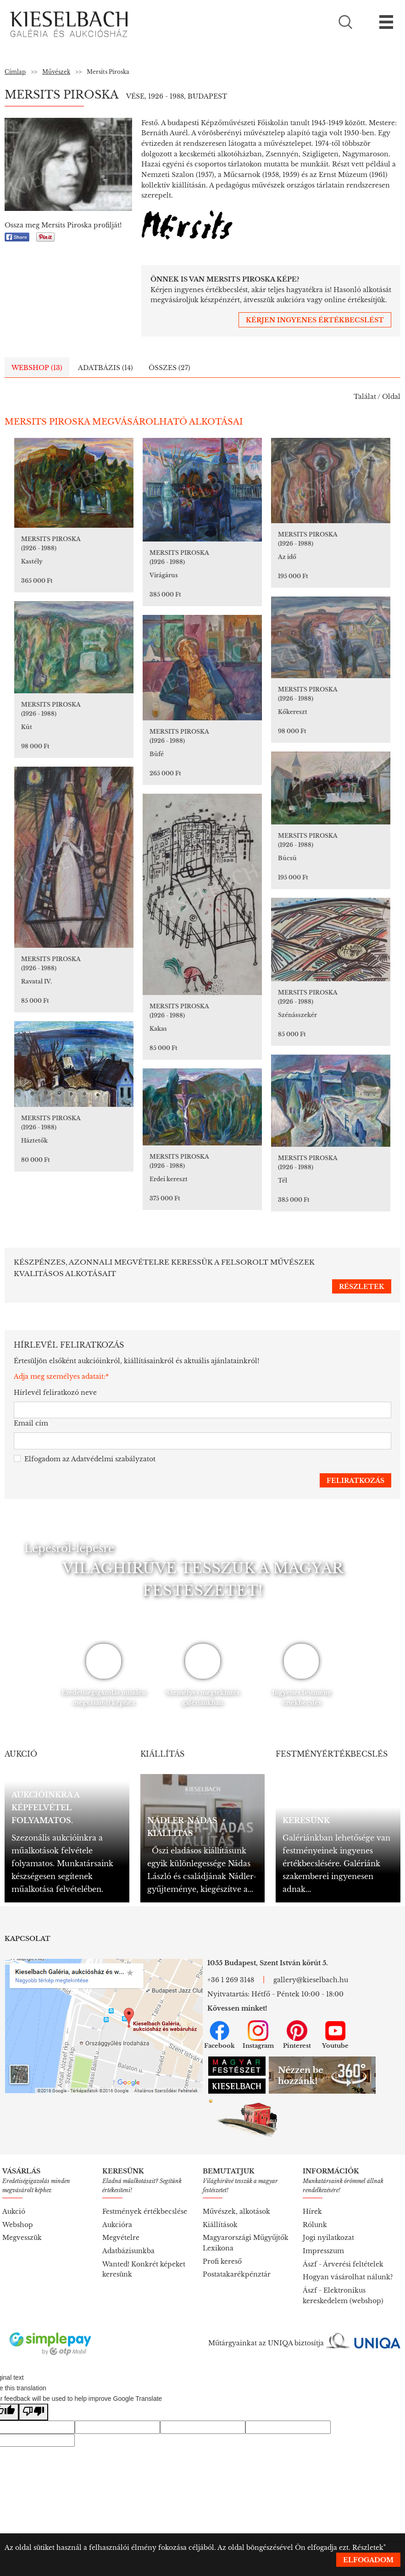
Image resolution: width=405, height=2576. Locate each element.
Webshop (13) (36, 368)
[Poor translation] (33, 2412)
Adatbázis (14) (105, 368)
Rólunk (315, 2225)
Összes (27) (169, 368)
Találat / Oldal (377, 396)
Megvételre (120, 2237)
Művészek (56, 71)
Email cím (31, 1423)
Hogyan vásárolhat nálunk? (348, 2277)
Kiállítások (220, 2225)
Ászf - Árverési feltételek (343, 2264)
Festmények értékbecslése (144, 2211)
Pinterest (297, 2035)
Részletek (367, 2547)
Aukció (13, 2211)
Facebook (219, 2035)
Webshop (17, 2225)
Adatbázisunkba (128, 2251)
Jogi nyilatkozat (328, 2237)
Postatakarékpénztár (237, 2274)
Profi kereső (222, 2261)
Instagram (258, 2035)
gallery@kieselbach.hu (310, 1980)
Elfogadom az (84, 1459)
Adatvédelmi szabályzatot (113, 1459)
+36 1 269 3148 (230, 1980)
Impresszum (323, 2251)
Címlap (15, 71)
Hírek (312, 2211)
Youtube (335, 2035)
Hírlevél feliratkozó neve (55, 1392)
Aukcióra (117, 2225)
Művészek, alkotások (236, 2211)
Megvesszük (22, 2237)
